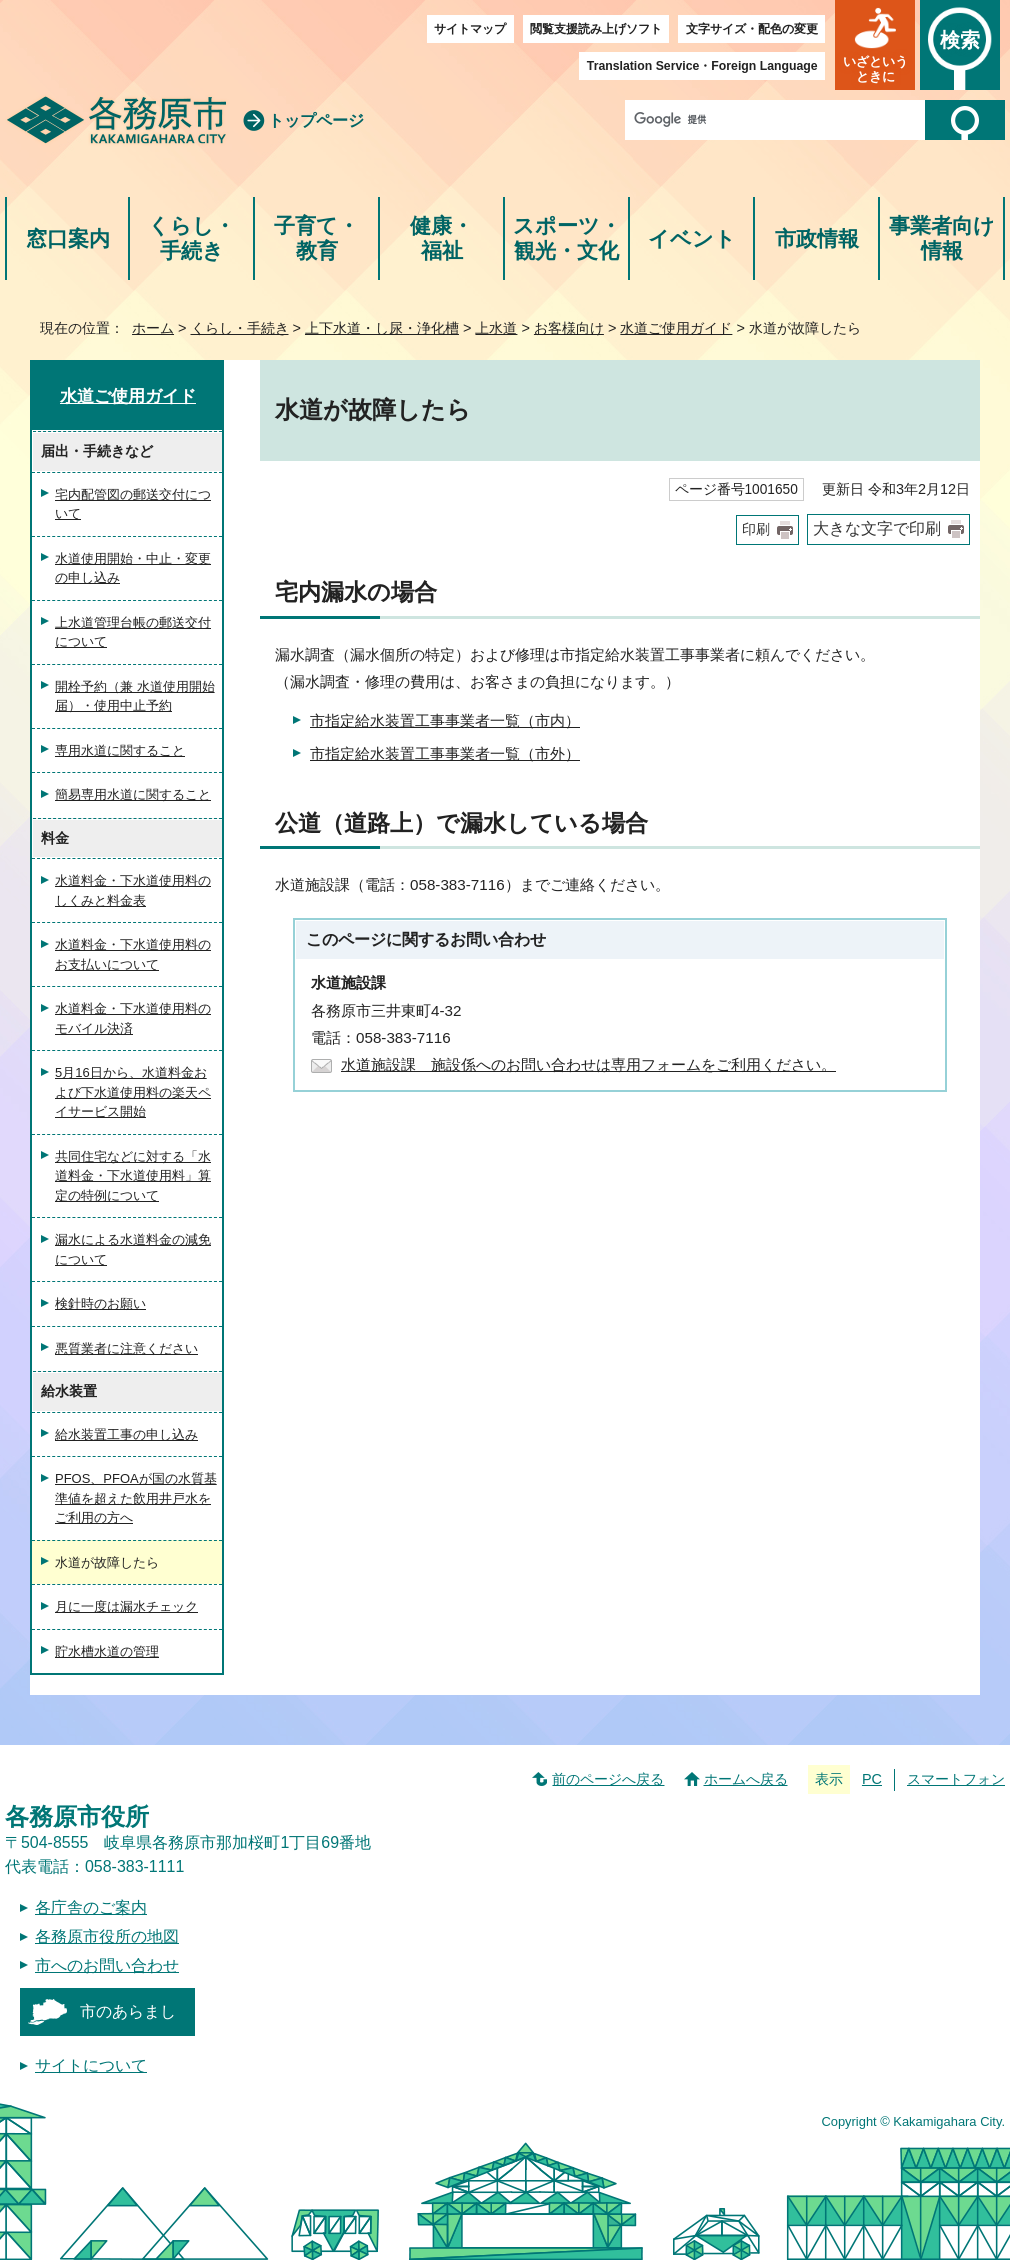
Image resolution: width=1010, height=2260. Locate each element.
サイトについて (91, 2065)
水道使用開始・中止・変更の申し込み (133, 568)
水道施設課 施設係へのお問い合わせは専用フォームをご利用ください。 (588, 1064)
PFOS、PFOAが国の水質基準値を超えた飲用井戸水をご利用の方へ (136, 1498)
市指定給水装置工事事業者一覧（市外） (445, 753)
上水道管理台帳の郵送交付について (133, 632)
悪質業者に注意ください (126, 1348)
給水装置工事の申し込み (126, 1434)
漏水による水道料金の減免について (133, 1249)
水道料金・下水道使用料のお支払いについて (133, 954)
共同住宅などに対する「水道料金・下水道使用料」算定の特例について (133, 1176)
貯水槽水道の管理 (107, 1651)
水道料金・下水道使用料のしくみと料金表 (133, 890)
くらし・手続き (191, 238)
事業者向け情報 (942, 238)
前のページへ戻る (608, 1779)
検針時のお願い (100, 1303)
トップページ (316, 120)
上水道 (496, 328)
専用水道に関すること (120, 750)
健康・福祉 (441, 238)
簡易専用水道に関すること (133, 794)
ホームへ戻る (746, 1779)
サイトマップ (470, 29)
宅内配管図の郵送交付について (133, 504)
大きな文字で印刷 (877, 528)
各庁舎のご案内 (91, 1907)
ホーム (153, 328)
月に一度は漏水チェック (126, 1606)
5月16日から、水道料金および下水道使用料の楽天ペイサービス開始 (133, 1092)
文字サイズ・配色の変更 (752, 29)
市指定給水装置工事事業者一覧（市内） (445, 720)
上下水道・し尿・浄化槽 (382, 328)
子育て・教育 (316, 238)
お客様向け (569, 328)
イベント (692, 238)
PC (872, 1779)
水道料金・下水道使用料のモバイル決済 (133, 1018)
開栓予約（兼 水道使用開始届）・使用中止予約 (135, 696)
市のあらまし (128, 2011)
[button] (875, 45)
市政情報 (817, 238)
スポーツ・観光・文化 (567, 238)
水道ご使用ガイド (676, 328)
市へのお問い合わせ (107, 1965)
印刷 (756, 529)
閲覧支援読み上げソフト (596, 29)
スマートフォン (956, 1779)
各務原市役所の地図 (107, 1936)
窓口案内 (68, 238)
